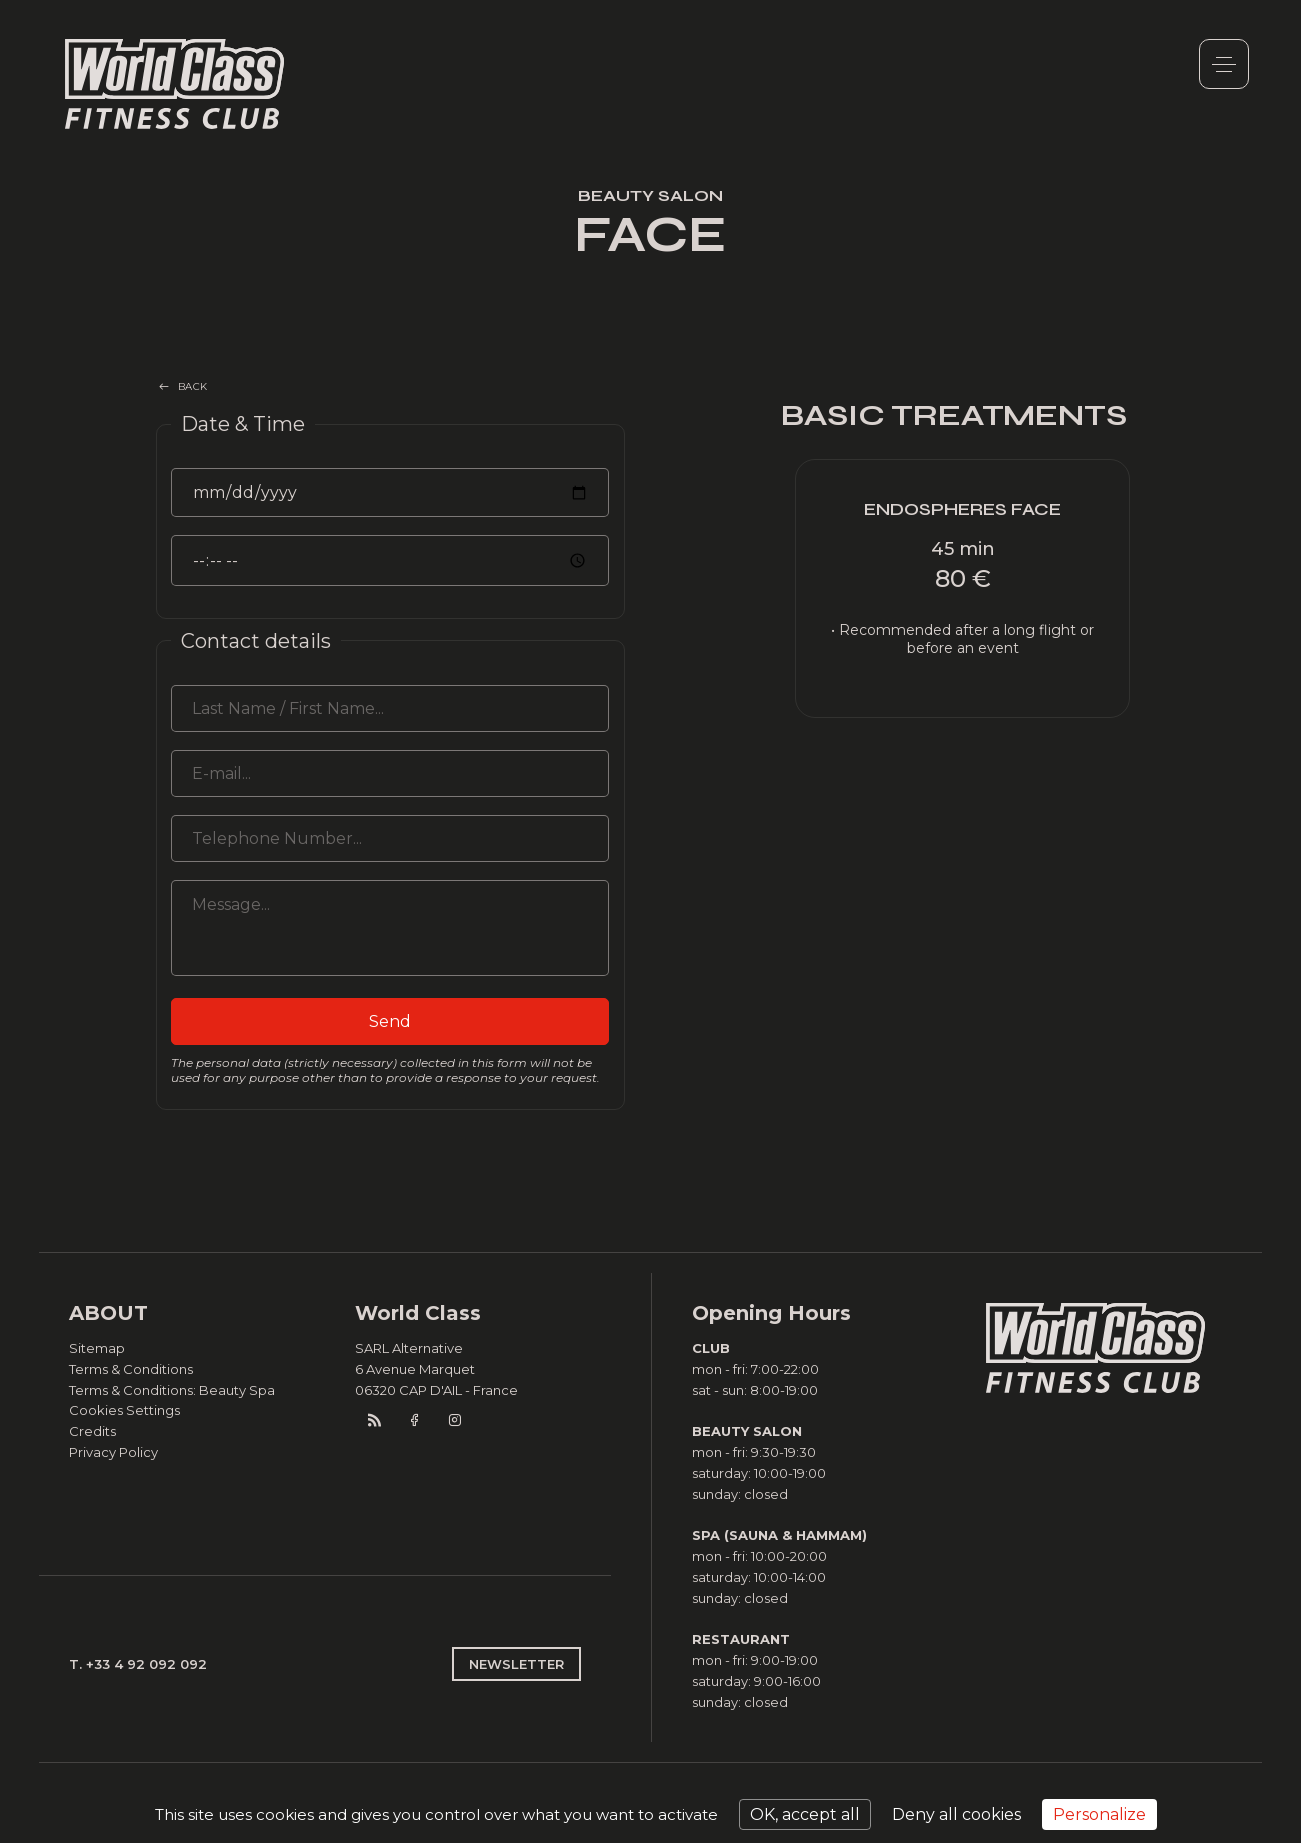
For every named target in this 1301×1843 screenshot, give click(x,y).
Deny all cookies (956, 1814)
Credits (92, 1431)
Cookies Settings (124, 1410)
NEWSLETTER (516, 1664)
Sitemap (97, 1348)
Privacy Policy (113, 1452)
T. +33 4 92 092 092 (138, 1664)
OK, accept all (805, 1814)
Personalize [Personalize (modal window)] (1099, 1814)
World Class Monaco (175, 84)
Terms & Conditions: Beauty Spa (172, 1390)
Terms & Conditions (131, 1369)
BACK (193, 386)
